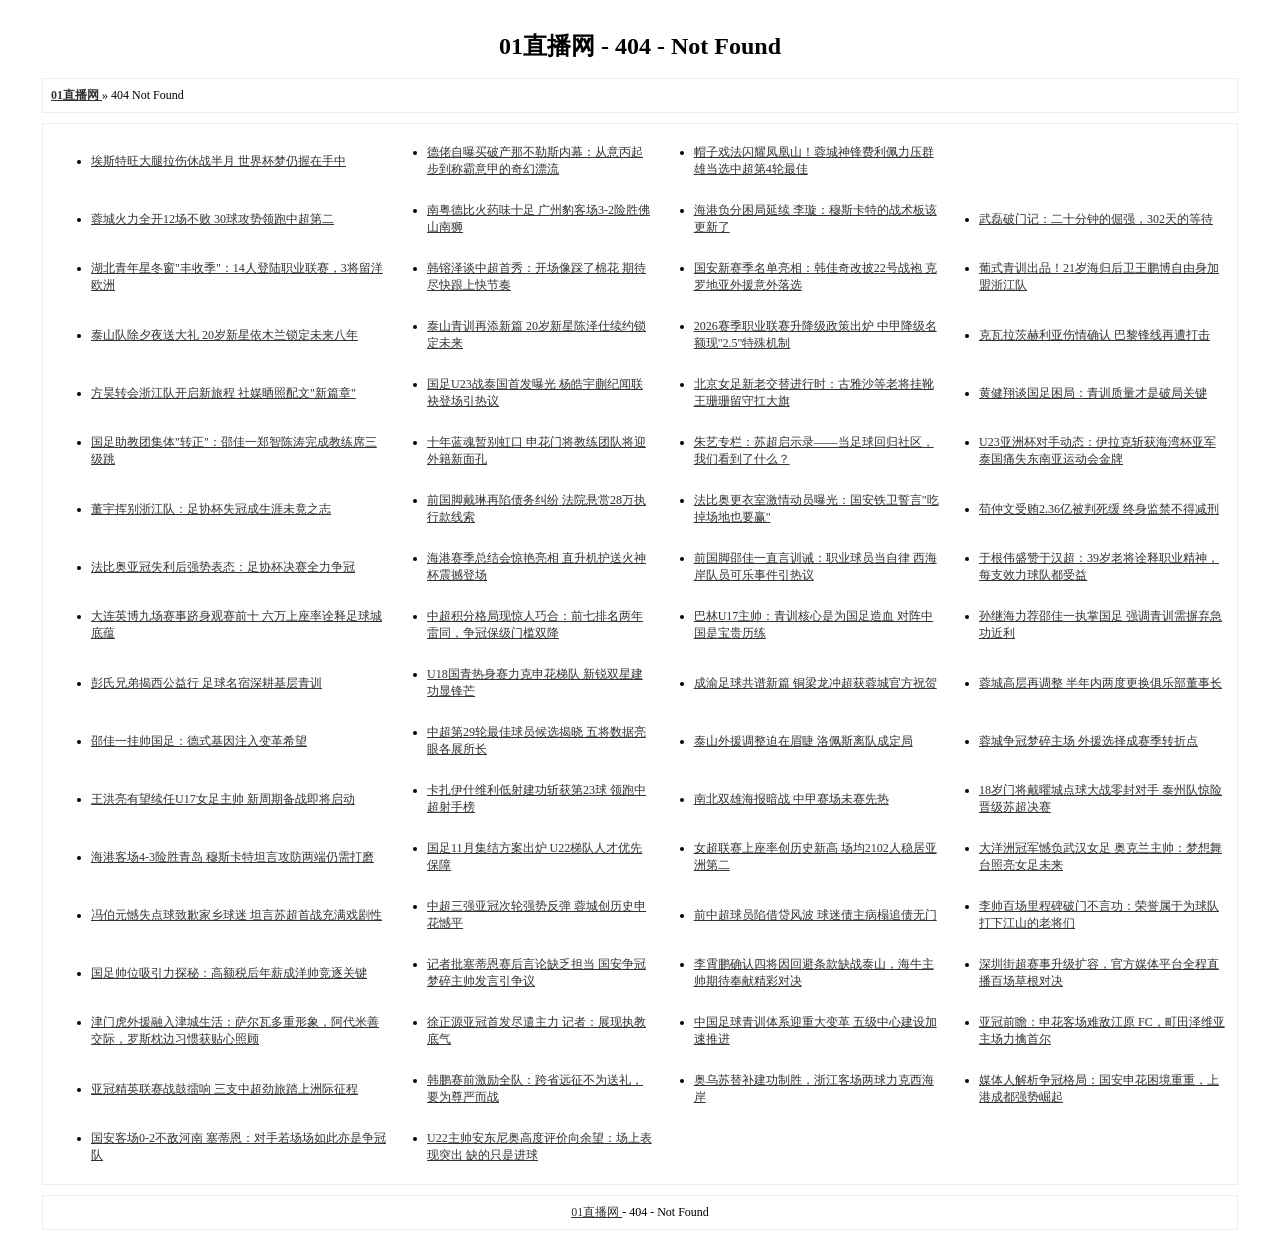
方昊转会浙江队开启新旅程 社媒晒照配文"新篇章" (223, 393)
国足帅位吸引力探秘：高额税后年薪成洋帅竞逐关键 (229, 973)
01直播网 (596, 1212)
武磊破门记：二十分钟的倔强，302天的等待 (1096, 219)
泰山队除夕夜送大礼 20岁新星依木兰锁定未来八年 (224, 335)
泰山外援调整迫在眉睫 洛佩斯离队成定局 (803, 741)
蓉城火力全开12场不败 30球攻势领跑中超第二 (212, 219)
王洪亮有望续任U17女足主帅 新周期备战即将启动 (223, 799)
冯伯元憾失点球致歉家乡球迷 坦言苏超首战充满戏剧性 (236, 915)
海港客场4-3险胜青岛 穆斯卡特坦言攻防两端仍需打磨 (232, 857)
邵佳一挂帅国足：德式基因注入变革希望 (199, 741)
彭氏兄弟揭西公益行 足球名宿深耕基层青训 (206, 683)
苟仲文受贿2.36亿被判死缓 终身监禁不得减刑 (1099, 509)
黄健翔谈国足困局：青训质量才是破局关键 (1093, 393)
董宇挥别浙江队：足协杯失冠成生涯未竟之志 (211, 509)
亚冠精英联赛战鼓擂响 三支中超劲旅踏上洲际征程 (224, 1089)
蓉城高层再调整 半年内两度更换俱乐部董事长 (1100, 683)
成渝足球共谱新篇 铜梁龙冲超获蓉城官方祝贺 (815, 683)
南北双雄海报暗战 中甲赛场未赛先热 (791, 799)
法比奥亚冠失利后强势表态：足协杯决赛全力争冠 (223, 567)
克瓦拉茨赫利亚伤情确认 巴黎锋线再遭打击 (1094, 335)
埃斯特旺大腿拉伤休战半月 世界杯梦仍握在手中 (218, 161)
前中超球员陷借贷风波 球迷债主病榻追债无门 (815, 915)
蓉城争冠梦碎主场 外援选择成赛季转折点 (1088, 741)
